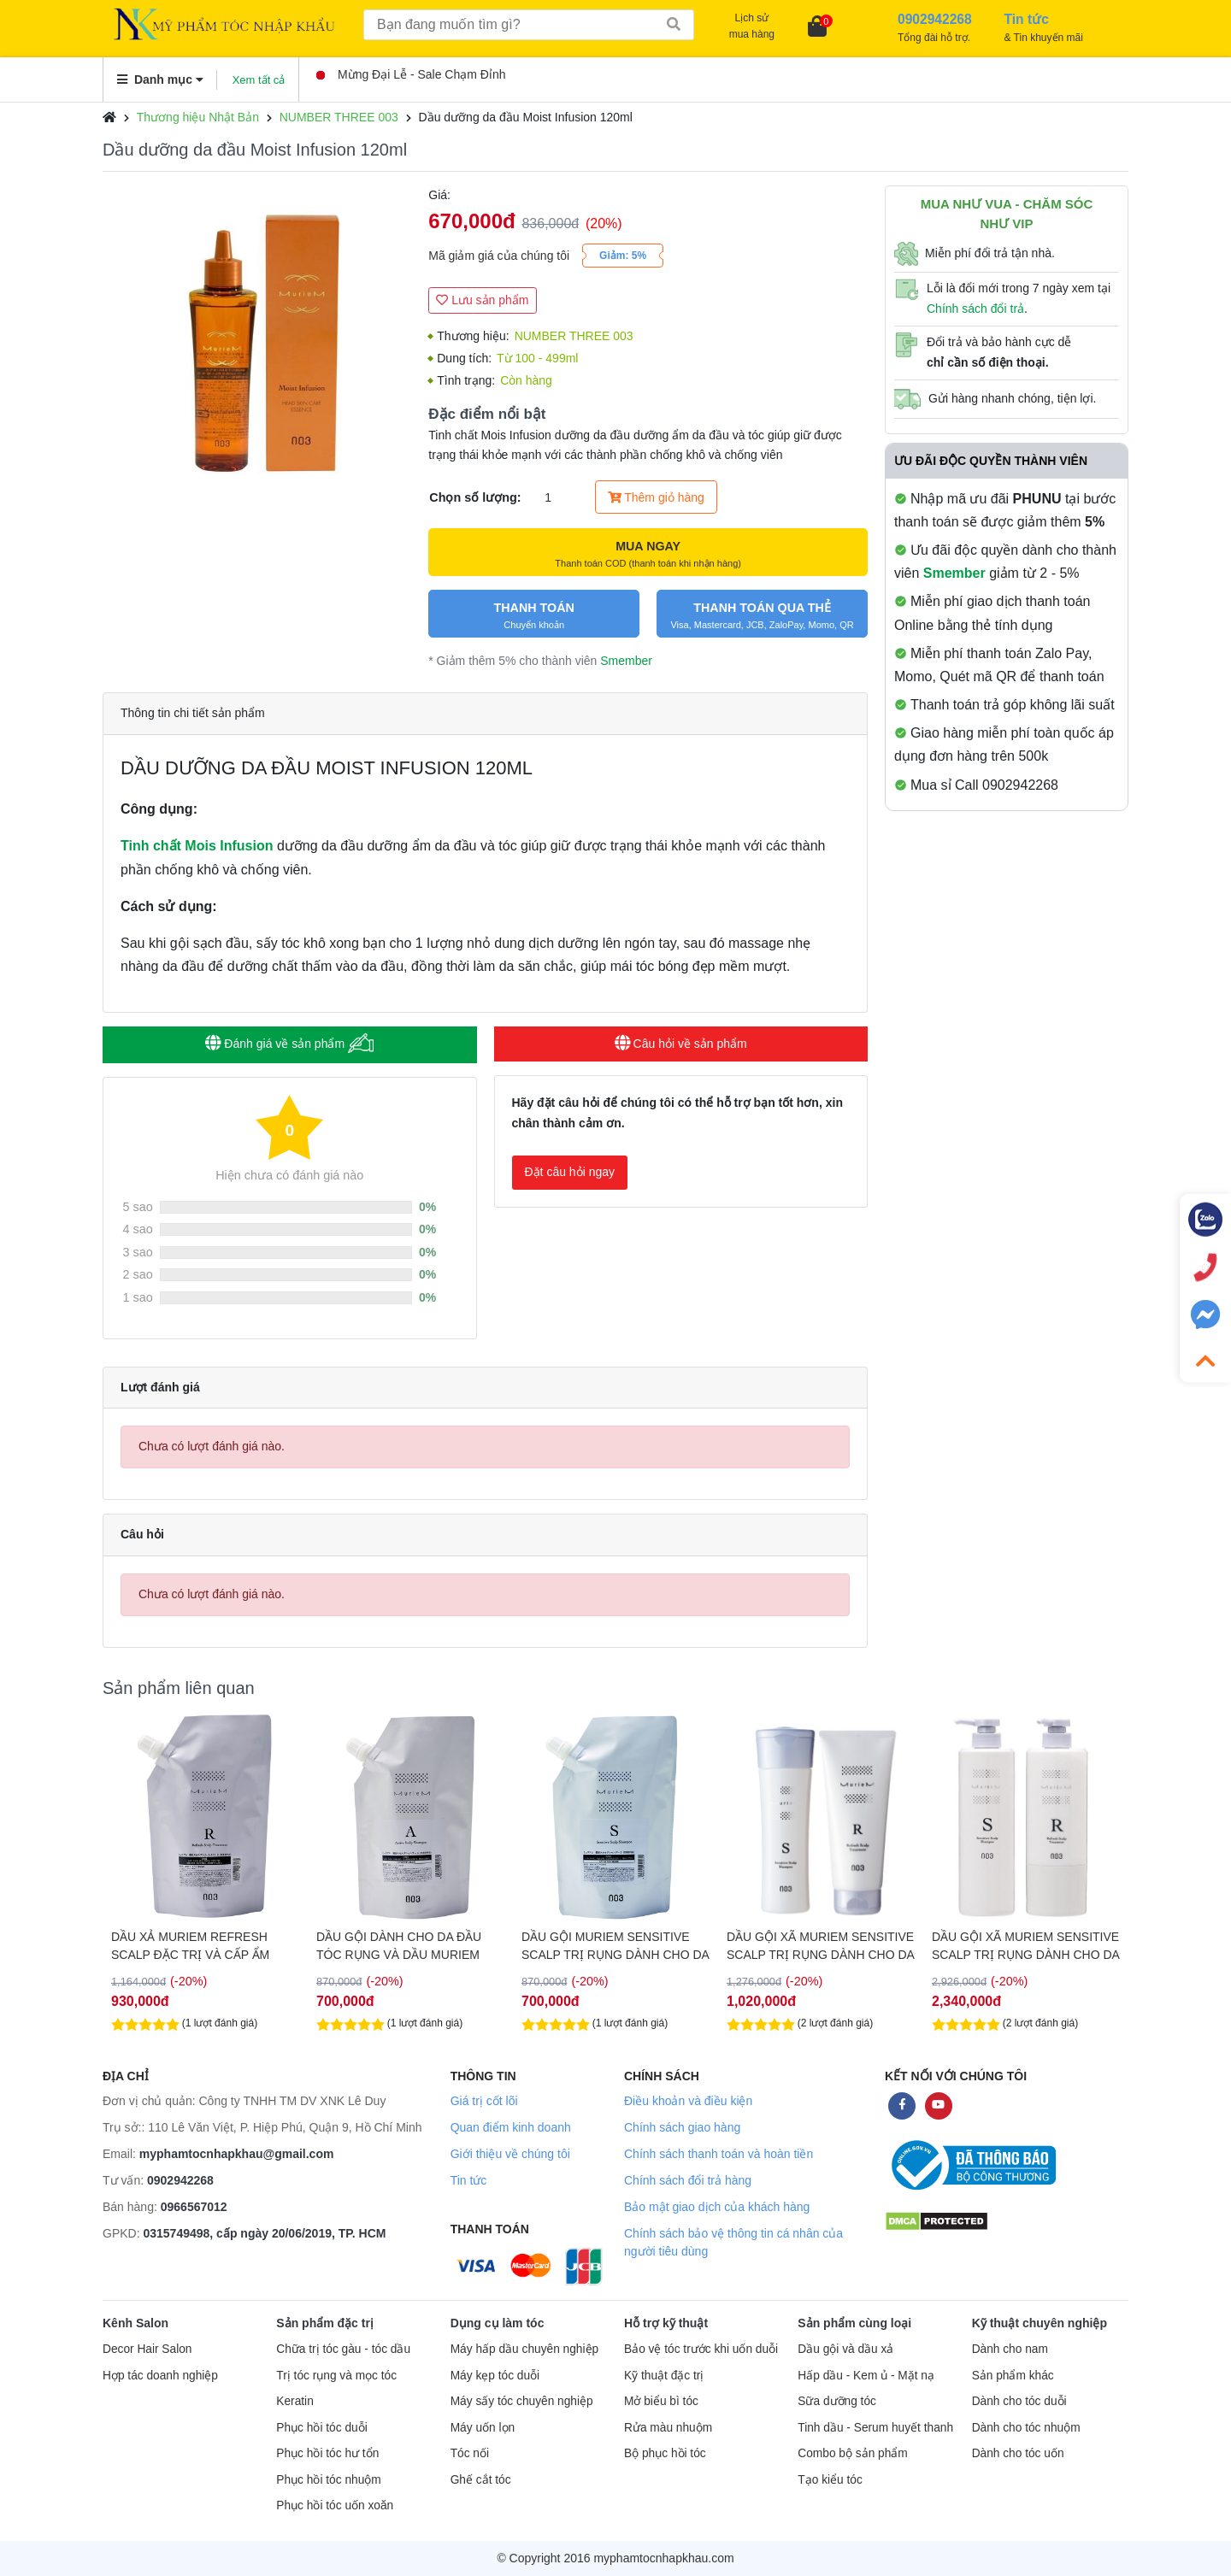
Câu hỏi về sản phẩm (681, 1043)
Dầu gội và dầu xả (845, 2349)
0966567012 (194, 2207)
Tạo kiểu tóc (830, 2479)
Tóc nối (470, 2453)
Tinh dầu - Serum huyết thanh (875, 2427)
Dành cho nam (1010, 2349)
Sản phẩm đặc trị (325, 2323)
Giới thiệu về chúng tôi (510, 2154)
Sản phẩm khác (1013, 2375)
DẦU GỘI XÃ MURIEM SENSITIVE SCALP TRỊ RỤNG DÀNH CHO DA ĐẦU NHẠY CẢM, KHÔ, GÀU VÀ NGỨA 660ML (1025, 1946)
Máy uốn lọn (483, 2427)
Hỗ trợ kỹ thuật (666, 2323)
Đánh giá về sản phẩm (289, 1043)
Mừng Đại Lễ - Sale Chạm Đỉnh (411, 74)
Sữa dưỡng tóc (837, 2401)
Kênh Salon (135, 2323)
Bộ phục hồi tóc (665, 2453)
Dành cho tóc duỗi (1019, 2401)
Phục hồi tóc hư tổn (327, 2453)
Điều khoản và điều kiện (688, 2101)
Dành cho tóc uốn (1018, 2453)
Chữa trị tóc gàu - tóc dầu (343, 2349)
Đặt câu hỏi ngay (570, 1172)
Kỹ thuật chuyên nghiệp (1039, 2323)
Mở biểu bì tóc (661, 2401)
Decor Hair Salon (147, 2349)
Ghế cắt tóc (481, 2479)
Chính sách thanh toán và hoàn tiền (718, 2154)
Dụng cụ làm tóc (498, 2323)
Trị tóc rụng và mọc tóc (336, 2375)
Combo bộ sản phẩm (852, 2453)
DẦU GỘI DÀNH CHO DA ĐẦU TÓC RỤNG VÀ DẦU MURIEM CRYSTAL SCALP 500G (398, 1946)
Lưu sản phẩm (482, 300)
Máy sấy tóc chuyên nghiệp (522, 2401)
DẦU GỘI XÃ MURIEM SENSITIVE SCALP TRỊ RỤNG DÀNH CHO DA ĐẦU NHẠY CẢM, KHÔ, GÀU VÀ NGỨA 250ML (820, 1946)
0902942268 (180, 2180)
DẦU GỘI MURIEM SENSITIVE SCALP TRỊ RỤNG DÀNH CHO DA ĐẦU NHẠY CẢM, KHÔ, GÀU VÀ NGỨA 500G (615, 1946)
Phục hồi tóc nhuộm (328, 2479)
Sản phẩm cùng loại (854, 2323)
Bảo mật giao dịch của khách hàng (717, 2207)
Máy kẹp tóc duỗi (495, 2375)
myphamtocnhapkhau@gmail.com (236, 2154)
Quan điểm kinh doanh (511, 2127)
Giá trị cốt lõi (484, 2101)
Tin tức (469, 2180)
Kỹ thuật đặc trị (664, 2375)
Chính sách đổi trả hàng (687, 2180)
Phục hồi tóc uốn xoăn (334, 2505)
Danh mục (160, 79)
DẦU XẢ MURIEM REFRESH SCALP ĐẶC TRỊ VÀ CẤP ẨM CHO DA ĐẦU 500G (190, 1946)
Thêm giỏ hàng (656, 497)
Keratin (294, 2401)
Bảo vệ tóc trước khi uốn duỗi (701, 2349)
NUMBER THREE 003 (339, 117)
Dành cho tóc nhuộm (1026, 2427)
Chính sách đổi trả (975, 308)
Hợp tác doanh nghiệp (160, 2375)
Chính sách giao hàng (682, 2127)
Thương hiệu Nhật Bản (198, 117)
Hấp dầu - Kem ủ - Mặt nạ (866, 2375)
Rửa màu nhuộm (668, 2427)
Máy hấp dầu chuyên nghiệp (525, 2349)
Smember (626, 661)
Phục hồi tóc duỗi (321, 2427)
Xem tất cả (259, 80)
